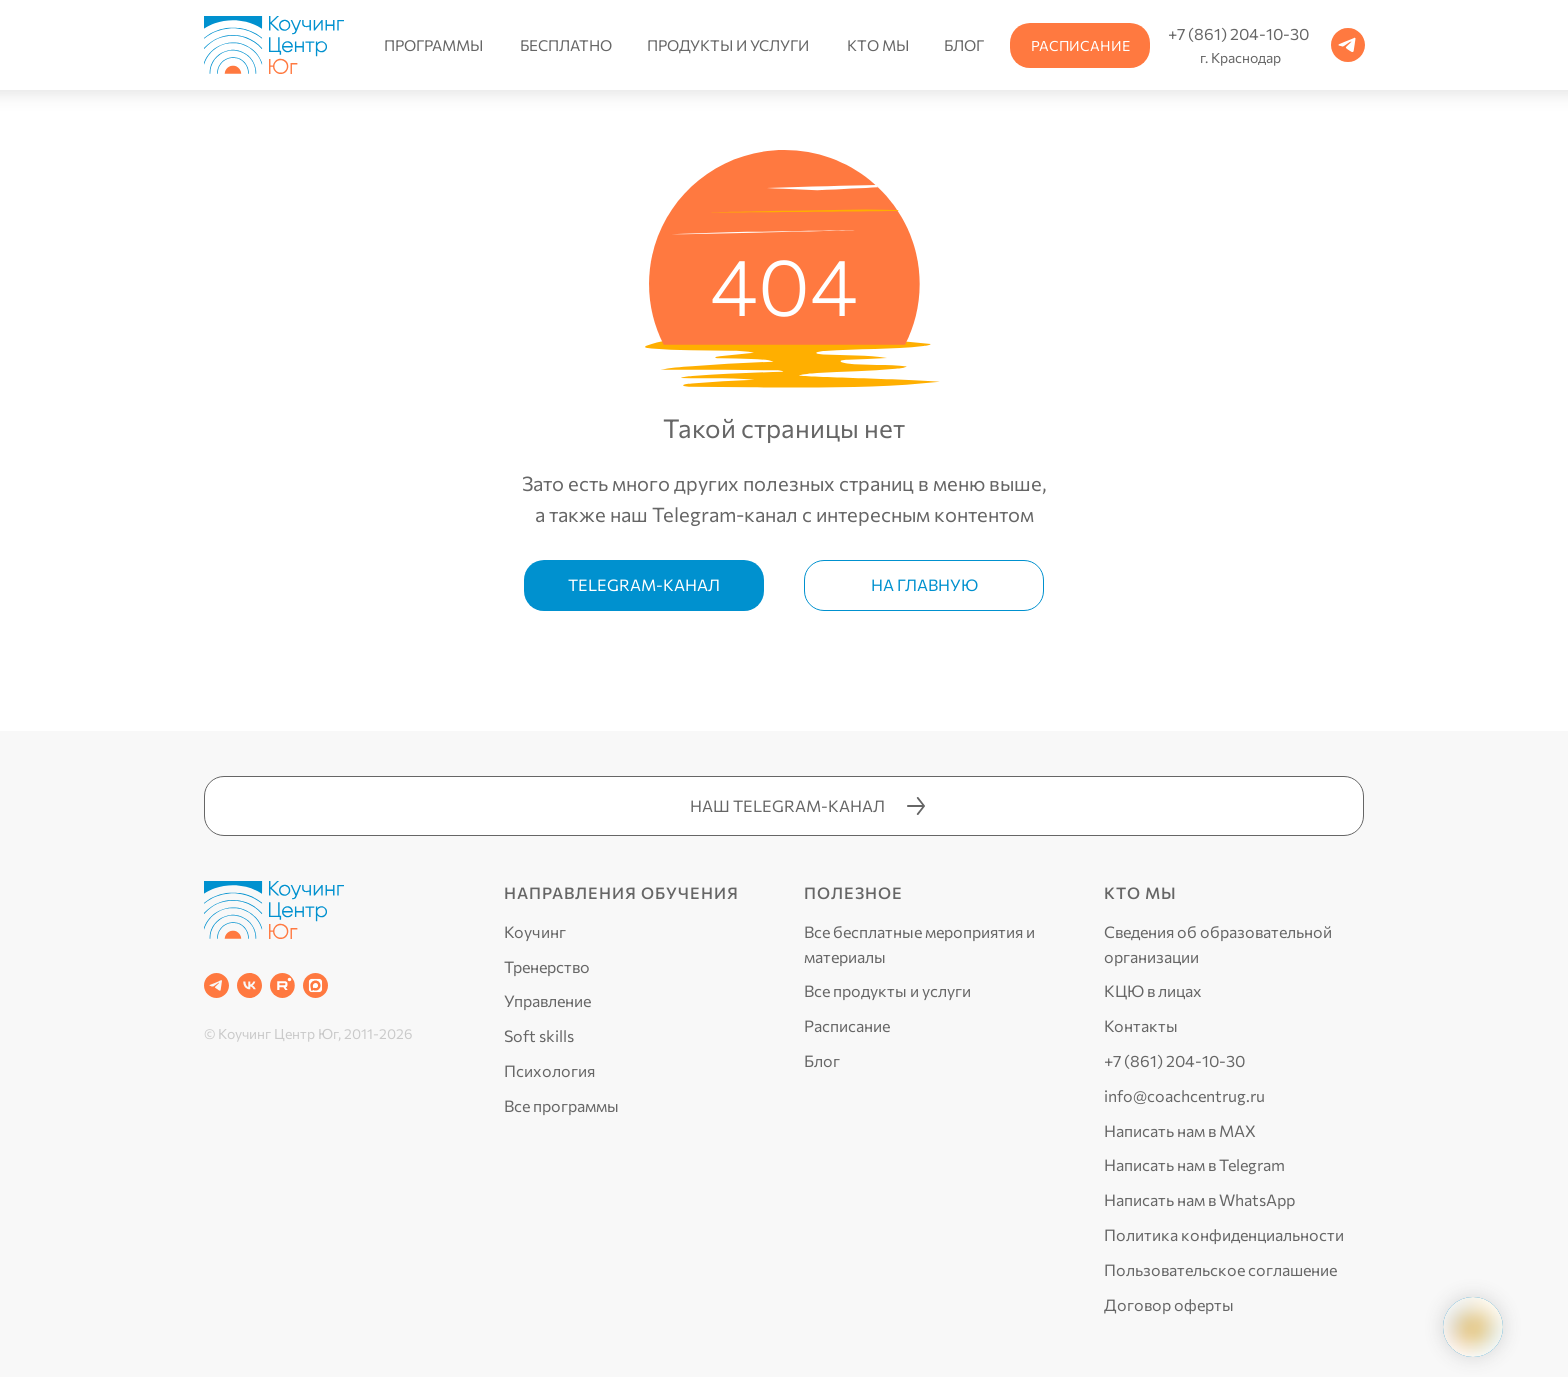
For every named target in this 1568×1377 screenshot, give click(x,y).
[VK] (249, 985)
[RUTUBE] (282, 985)
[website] (315, 985)
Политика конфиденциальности (1224, 1234)
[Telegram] (216, 985)
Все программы (561, 1105)
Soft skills (539, 1035)
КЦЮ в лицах (1153, 990)
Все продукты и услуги (887, 990)
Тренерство (547, 966)
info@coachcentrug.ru (1184, 1095)
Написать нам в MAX (1180, 1130)
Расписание (847, 1025)
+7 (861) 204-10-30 (1174, 1060)
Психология (549, 1070)
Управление (547, 1000)
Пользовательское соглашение (1220, 1269)
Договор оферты (1169, 1304)
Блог (822, 1060)
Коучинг (535, 931)
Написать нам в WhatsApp (1199, 1199)
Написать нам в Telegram (1194, 1164)
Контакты (1141, 1025)
